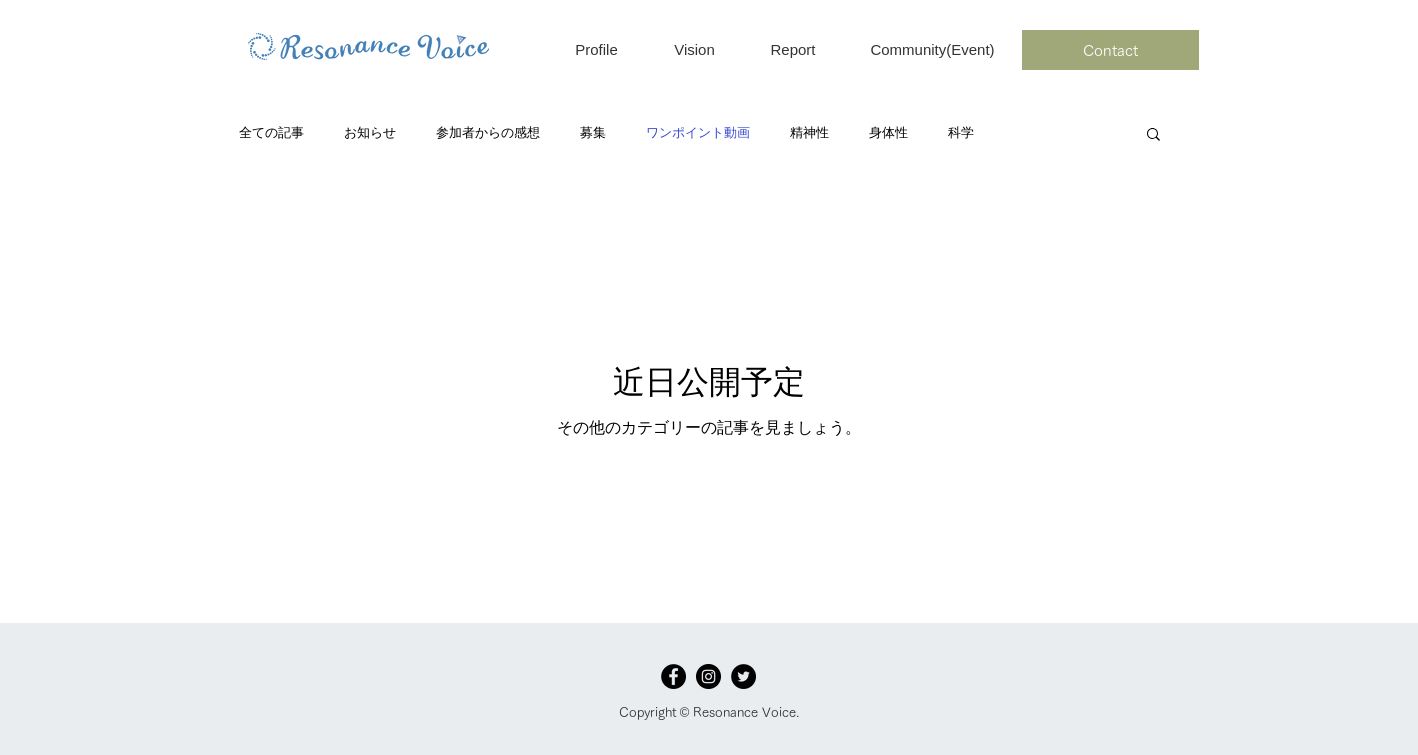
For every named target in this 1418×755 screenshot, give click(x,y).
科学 (961, 132)
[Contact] (1110, 50)
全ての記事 (271, 132)
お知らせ (370, 132)
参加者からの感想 (488, 132)
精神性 (809, 132)
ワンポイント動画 (698, 132)
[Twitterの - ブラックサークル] (743, 676)
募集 (593, 132)
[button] (1153, 135)
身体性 (888, 132)
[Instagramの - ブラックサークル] (708, 676)
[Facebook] (673, 676)
